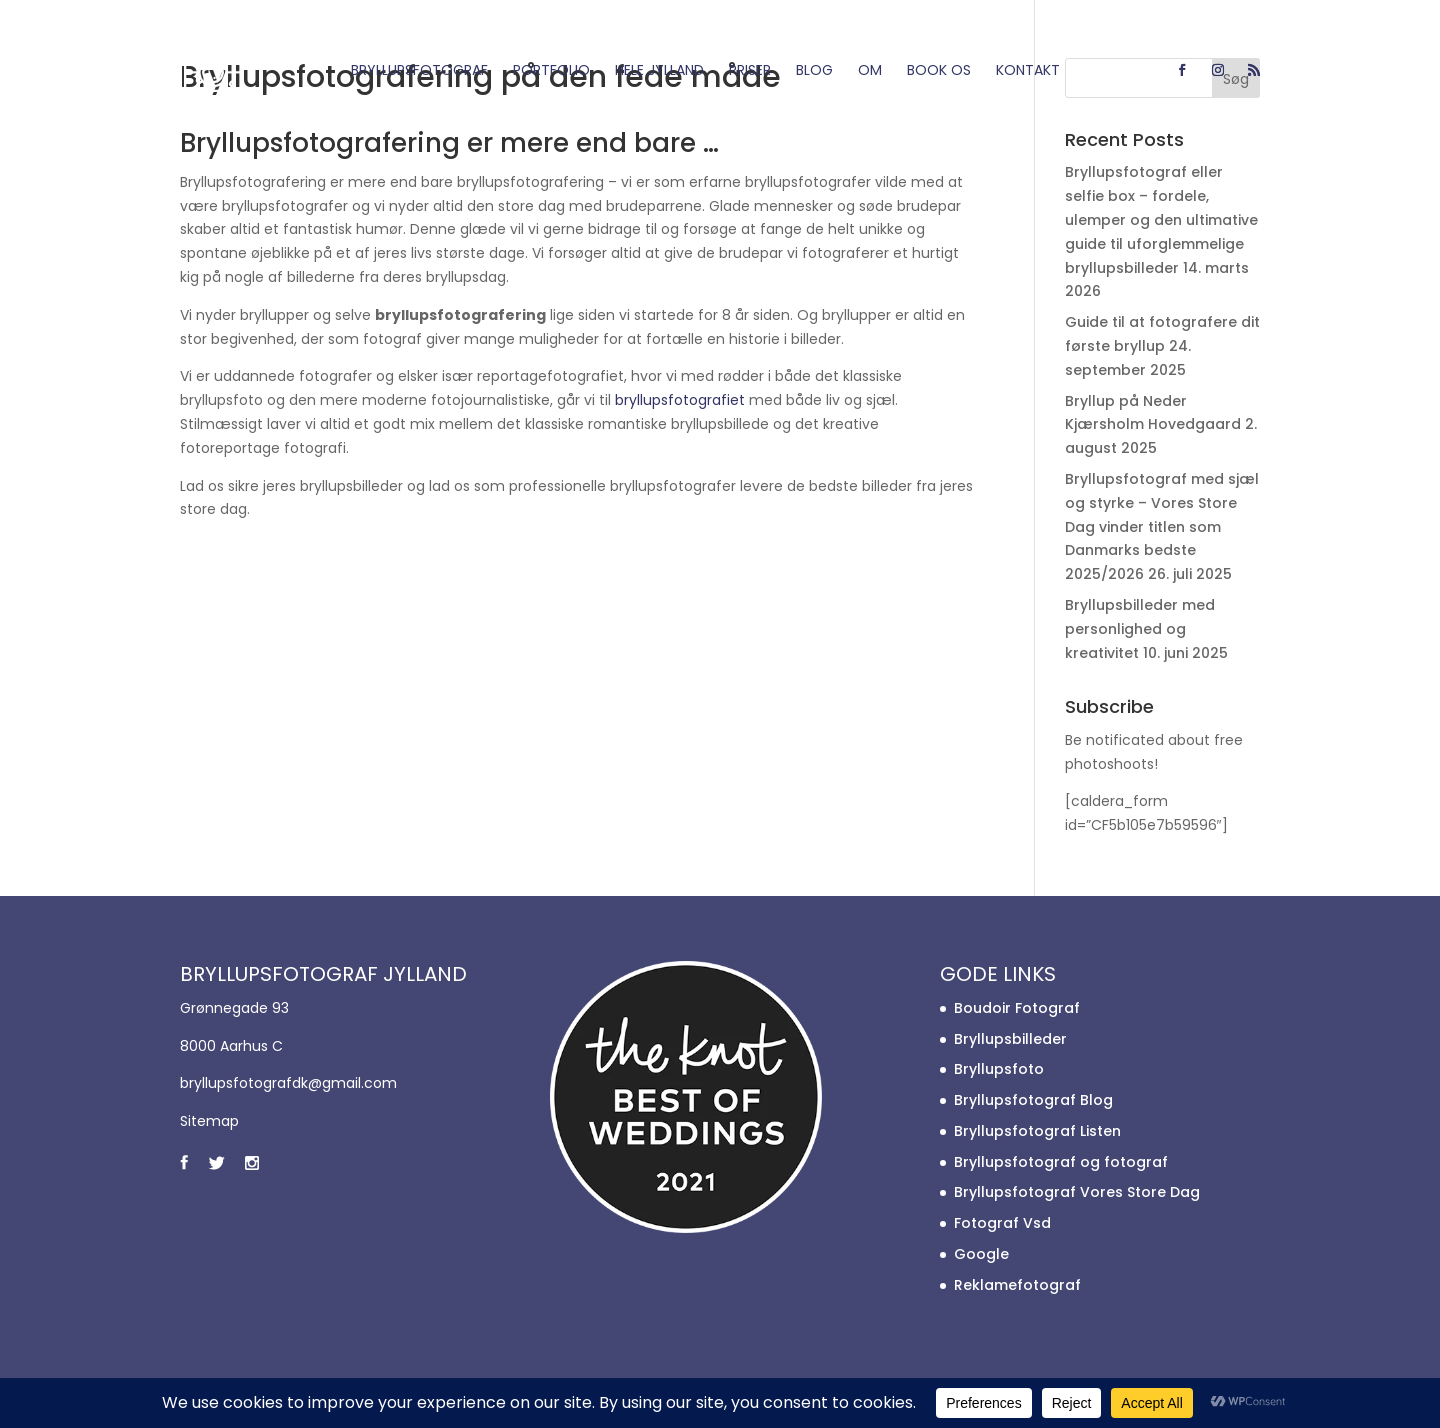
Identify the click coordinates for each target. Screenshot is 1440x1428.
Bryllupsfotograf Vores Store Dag (1077, 1192)
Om (870, 71)
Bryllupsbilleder (1010, 1039)
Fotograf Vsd (1002, 1223)
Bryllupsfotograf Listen (1037, 1131)
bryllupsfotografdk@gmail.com (288, 1083)
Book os (939, 71)
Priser (750, 71)
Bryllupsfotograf (419, 71)
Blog (814, 71)
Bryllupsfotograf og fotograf (1061, 1162)
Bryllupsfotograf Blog (1033, 1100)
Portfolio (551, 71)
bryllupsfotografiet (680, 400)
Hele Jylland (659, 71)
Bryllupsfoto (999, 1069)
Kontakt (1028, 71)
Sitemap (209, 1121)
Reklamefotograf (1017, 1285)
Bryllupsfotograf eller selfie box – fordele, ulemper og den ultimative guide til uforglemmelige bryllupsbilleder (1161, 219)
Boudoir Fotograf (1017, 1008)
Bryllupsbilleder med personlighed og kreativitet (1140, 629)
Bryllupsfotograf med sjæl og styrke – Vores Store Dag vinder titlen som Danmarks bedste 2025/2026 (1162, 526)
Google (981, 1254)
